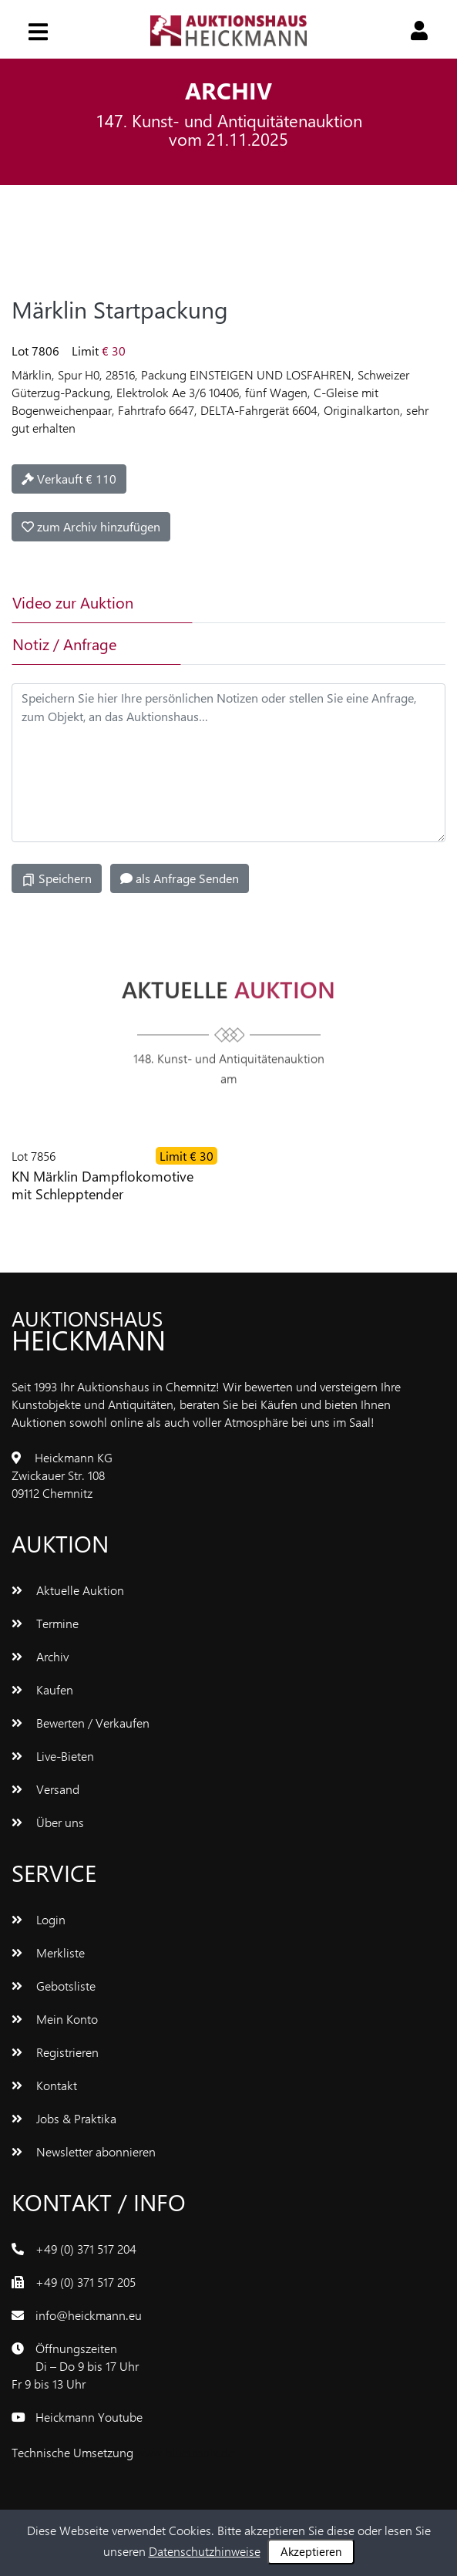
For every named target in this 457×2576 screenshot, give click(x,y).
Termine (45, 1623)
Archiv (40, 1656)
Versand (45, 1789)
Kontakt (44, 2085)
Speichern (57, 878)
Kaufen (42, 1689)
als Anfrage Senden (179, 878)
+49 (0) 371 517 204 (85, 2249)
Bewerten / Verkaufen (81, 1723)
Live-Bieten (53, 1756)
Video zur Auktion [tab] (72, 602)
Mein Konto (55, 2019)
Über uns (48, 1822)
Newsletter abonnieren (84, 2151)
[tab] (266, 602)
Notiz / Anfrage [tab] (64, 643)
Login (39, 1919)
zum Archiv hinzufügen (91, 526)
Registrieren (55, 2052)
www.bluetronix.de (185, 2452)
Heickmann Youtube (89, 2417)
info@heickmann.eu (88, 2315)
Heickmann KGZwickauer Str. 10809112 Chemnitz (62, 1475)
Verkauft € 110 (69, 478)
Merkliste (48, 1952)
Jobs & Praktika (64, 2118)
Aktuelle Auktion (68, 1590)
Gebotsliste (54, 1986)
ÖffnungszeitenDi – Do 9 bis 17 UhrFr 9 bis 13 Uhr (75, 2366)
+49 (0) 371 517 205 (85, 2282)
